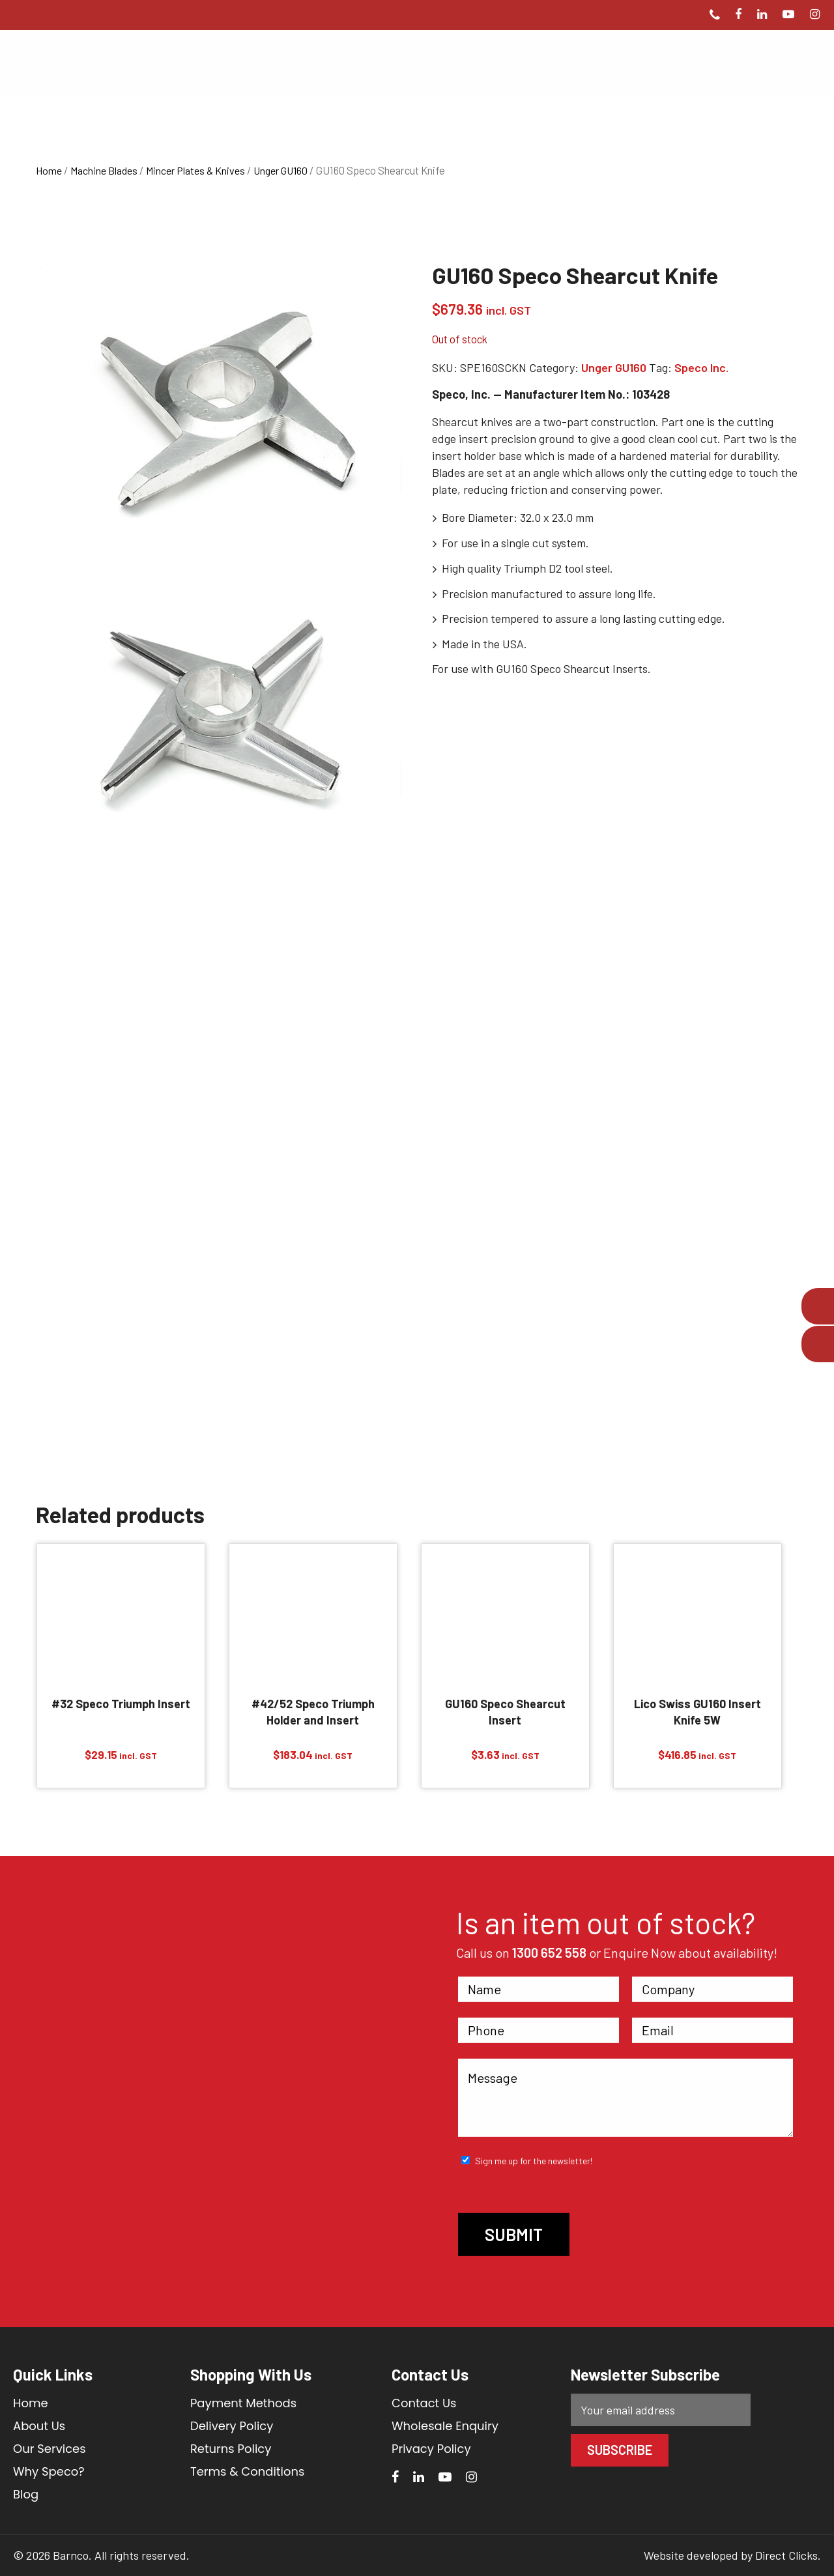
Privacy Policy (431, 2448)
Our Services (49, 2448)
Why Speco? (49, 2471)
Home (49, 170)
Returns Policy (230, 2448)
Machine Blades (103, 170)
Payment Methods (243, 2403)
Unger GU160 (280, 170)
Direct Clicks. (788, 2555)
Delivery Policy (232, 2426)
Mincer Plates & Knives (195, 170)
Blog (25, 2494)
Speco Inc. (701, 367)
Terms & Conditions (247, 2471)
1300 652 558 (549, 1952)
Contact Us (424, 2403)
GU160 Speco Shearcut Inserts (572, 668)
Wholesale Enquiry (445, 2426)
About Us (39, 2426)
